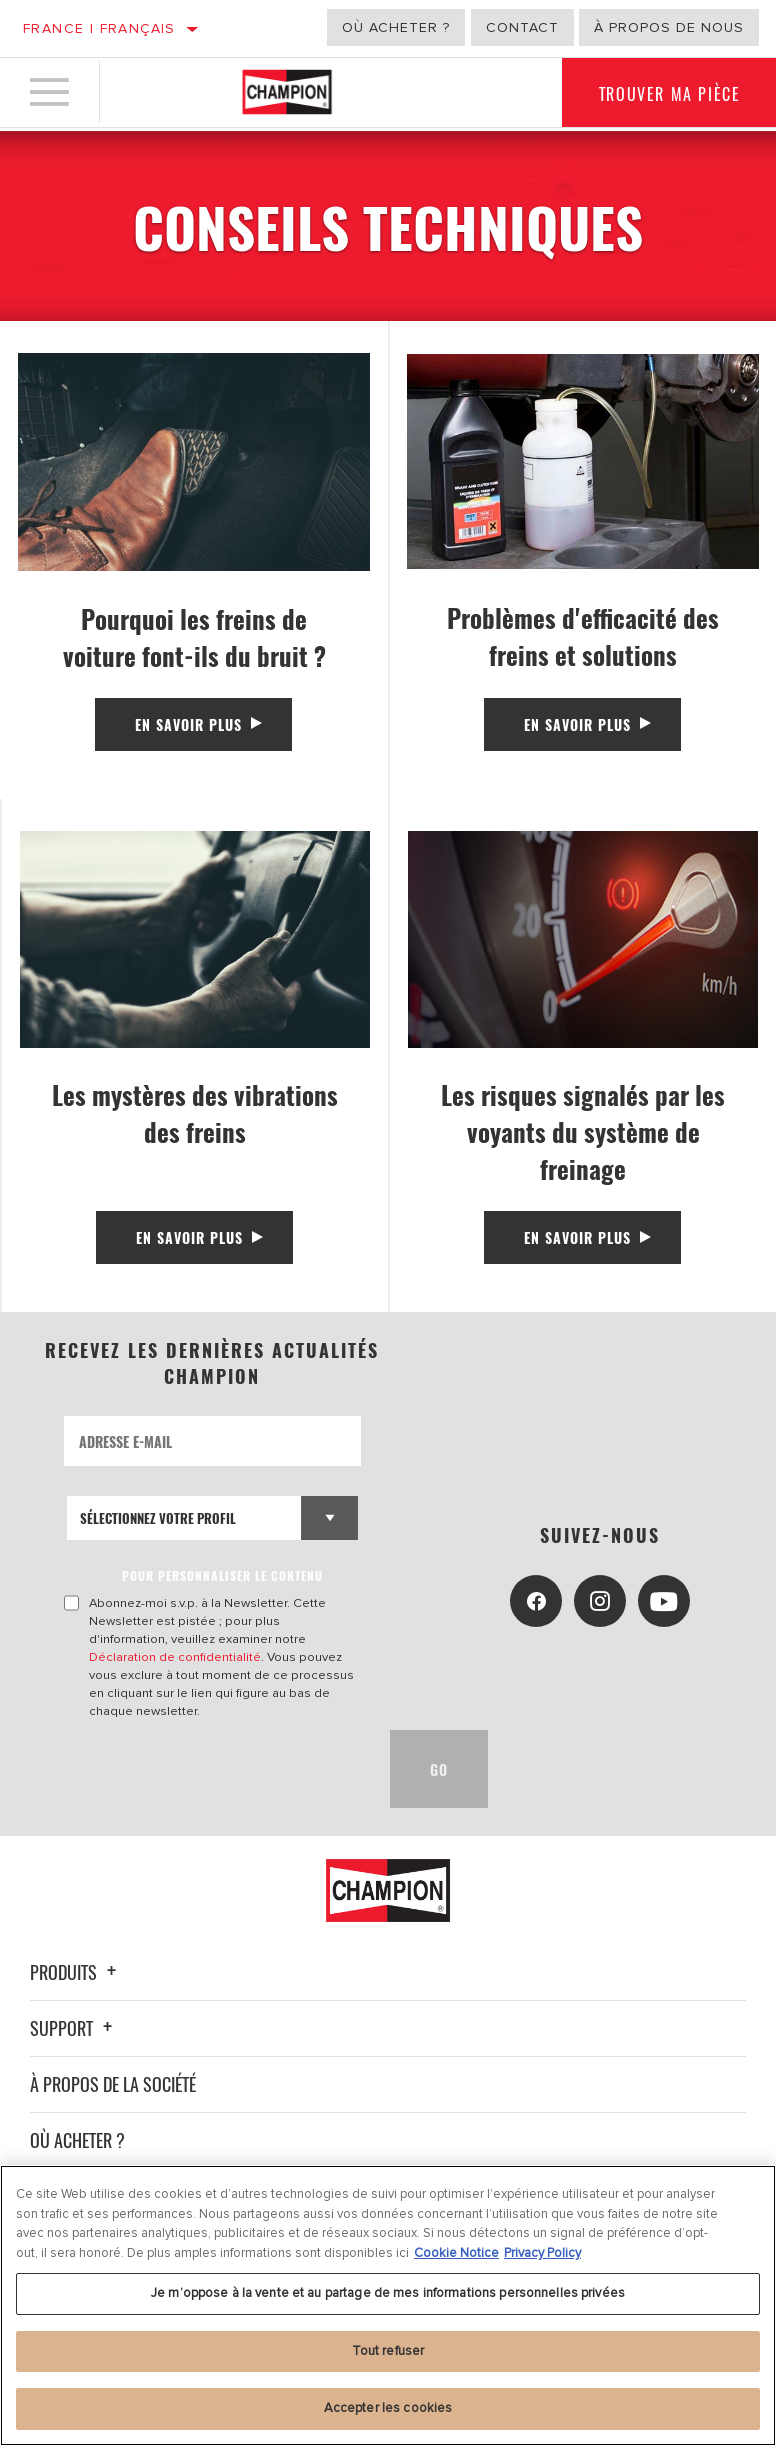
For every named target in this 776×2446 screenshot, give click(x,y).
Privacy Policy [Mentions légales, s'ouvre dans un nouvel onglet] (542, 2253)
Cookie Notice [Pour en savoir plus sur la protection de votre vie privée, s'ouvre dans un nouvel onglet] (456, 2253)
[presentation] (216, 1769)
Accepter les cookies (388, 2408)
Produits (76, 1972)
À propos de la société (113, 2084)
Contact (522, 27)
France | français (99, 28)
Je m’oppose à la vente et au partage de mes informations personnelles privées (388, 2293)
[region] (388, 2305)
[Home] (287, 94)
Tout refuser (388, 2351)
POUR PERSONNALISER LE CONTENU (223, 1575)
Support (74, 2028)
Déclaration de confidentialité (176, 1657)
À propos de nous (669, 27)
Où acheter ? (396, 27)
